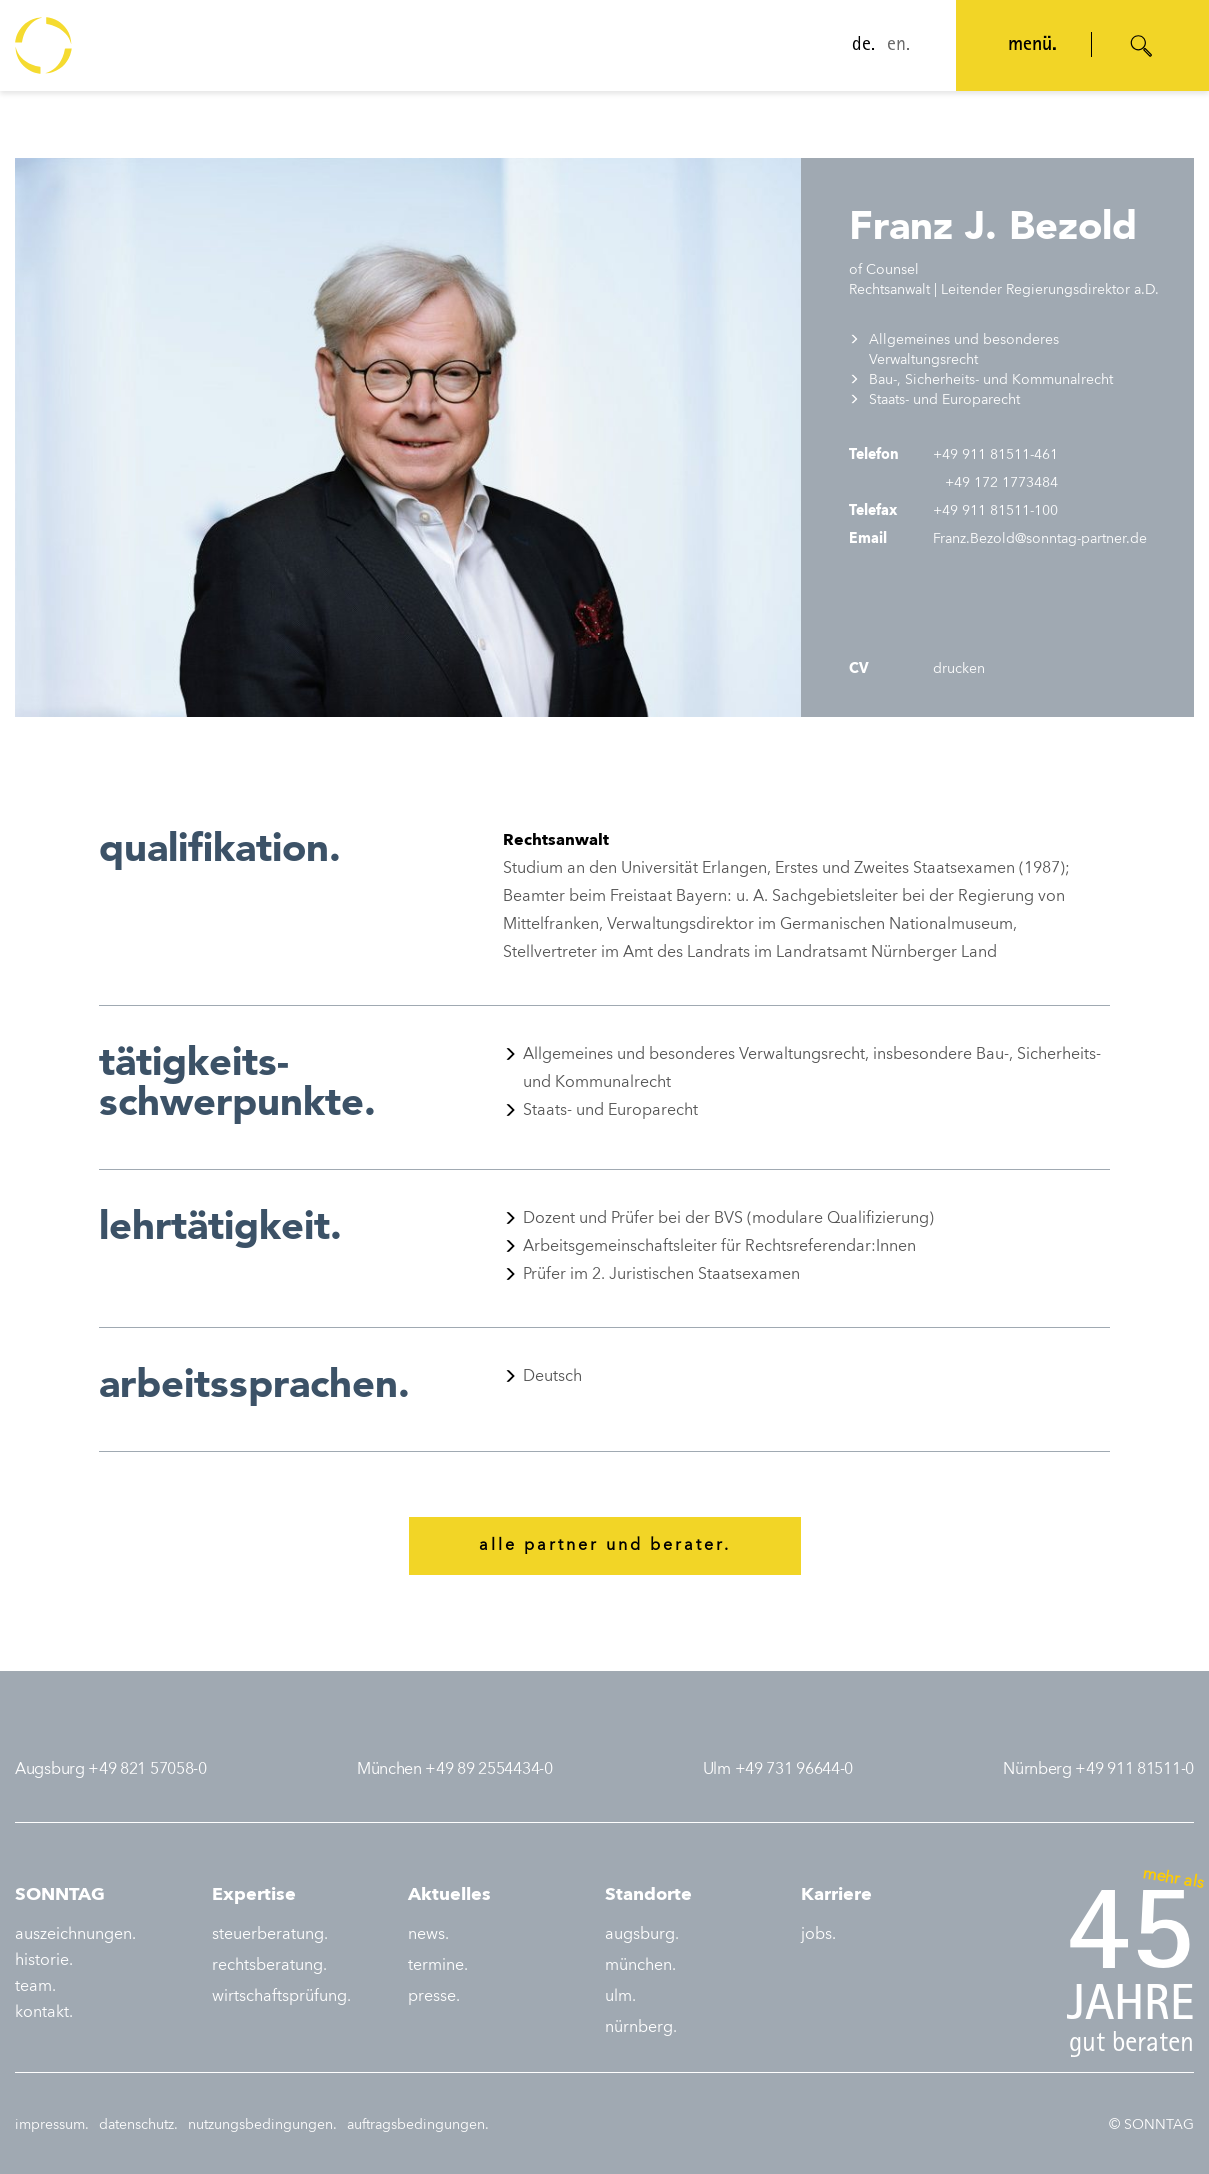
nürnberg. (641, 2028)
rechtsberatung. (269, 1966)
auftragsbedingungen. (418, 2125)
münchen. (640, 1966)
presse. (434, 1997)
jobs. (818, 1935)
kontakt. (44, 2013)
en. (898, 46)
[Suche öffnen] (1142, 46)
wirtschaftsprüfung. (281, 1997)
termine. (438, 1966)
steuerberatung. (270, 1935)
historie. (44, 1961)
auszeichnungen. (75, 1935)
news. (428, 1935)
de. (863, 46)
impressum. (52, 2125)
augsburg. (642, 1935)
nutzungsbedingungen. (262, 2125)
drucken (957, 669)
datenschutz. (138, 2125)
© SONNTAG (1151, 2125)
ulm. (620, 1997)
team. (35, 1987)
